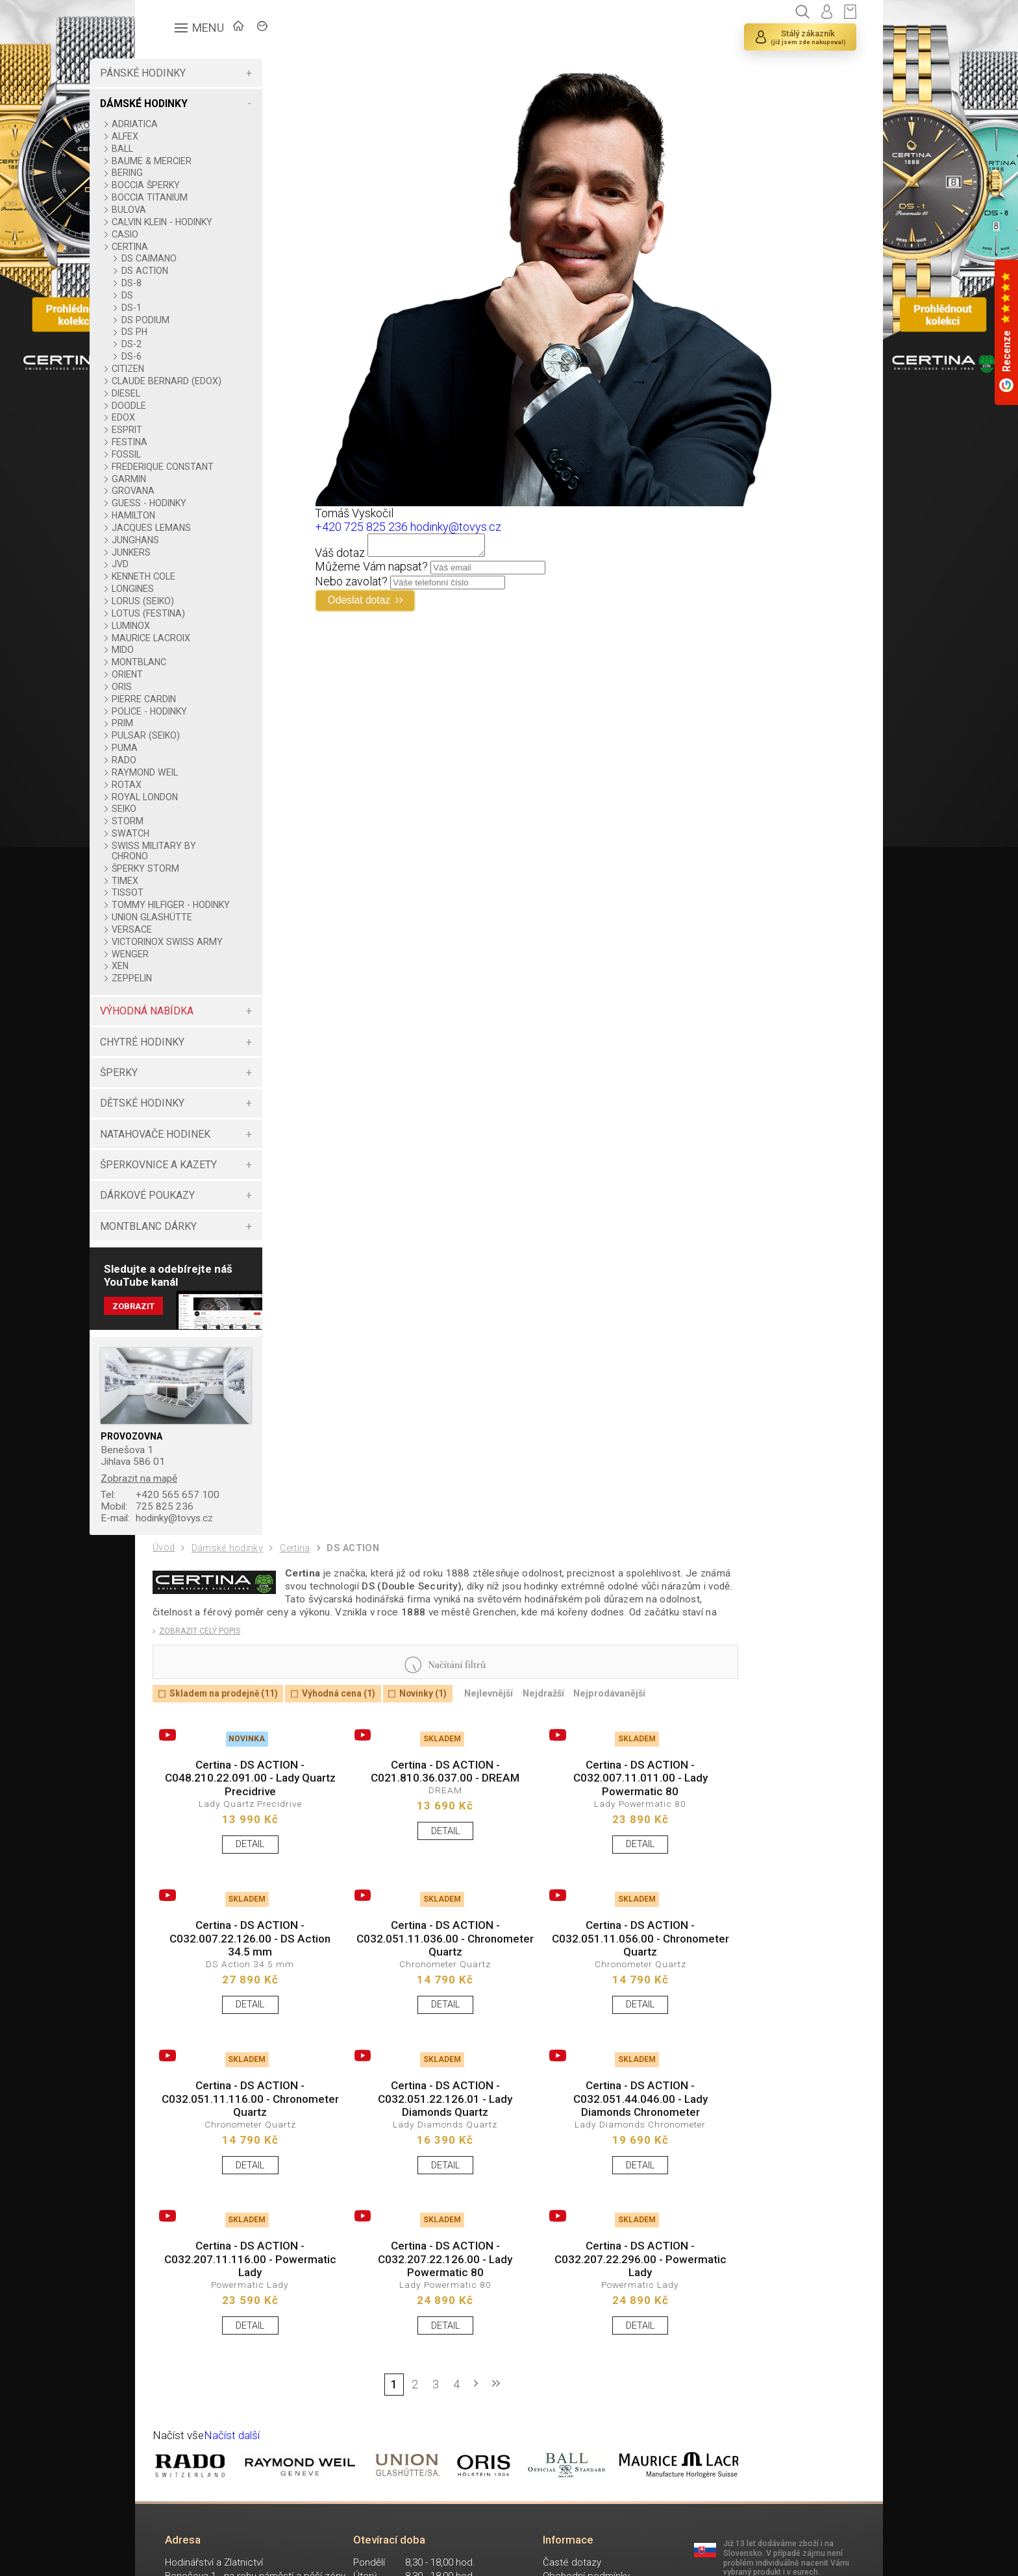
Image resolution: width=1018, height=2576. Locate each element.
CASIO (177, 234)
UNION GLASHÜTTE (204, 938)
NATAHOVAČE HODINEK (207, 1165)
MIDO (175, 660)
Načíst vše (179, 2509)
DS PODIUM (197, 320)
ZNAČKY (314, 29)
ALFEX (177, 136)
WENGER (182, 985)
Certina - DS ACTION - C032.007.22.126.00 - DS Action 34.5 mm (243, 1992)
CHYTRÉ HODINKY (194, 1073)
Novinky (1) (443, 1737)
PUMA (177, 758)
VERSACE (184, 950)
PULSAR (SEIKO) (198, 746)
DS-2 (183, 344)
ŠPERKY (171, 1104)
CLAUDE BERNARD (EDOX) (203, 386)
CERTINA (182, 246)
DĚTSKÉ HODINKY (194, 1134)
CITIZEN (180, 368)
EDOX (176, 428)
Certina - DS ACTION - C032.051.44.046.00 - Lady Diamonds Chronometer (604, 2159)
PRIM (175, 733)
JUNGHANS (188, 550)
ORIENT (179, 685)
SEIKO (176, 819)
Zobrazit (187, 1339)
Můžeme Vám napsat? (399, 570)
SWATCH (183, 844)
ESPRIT (179, 440)
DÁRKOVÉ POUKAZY (199, 1226)
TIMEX (177, 891)
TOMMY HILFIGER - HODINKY (203, 920)
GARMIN (181, 489)
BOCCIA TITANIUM (202, 197)
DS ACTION (196, 270)
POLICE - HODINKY (202, 722)
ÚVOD (249, 29)
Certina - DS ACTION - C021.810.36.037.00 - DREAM (424, 1818)
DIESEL (178, 404)
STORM (180, 831)
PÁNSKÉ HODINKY (195, 73)
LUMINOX (183, 636)
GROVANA (185, 501)
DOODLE (181, 416)
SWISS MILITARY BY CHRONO (206, 861)
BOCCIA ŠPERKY (198, 185)
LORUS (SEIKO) (195, 611)
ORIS (174, 697)
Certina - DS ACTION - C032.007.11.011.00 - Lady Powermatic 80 (604, 1825)
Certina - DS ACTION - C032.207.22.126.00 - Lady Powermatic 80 (424, 2327)
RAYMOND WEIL (197, 783)
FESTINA (182, 452)
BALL (175, 148)
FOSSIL (178, 465)
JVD (172, 574)
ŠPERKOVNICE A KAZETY (210, 1196)
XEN (172, 997)
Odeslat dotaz (394, 605)
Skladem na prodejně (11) (229, 1737)
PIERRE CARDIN (196, 709)
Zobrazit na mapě (193, 1511)
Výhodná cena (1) (352, 1737)
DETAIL (243, 1894)
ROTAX (179, 795)
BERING (179, 172)
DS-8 (183, 283)
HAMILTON (186, 526)
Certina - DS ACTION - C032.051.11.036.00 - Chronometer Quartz (424, 1992)
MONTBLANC (191, 672)
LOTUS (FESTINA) (201, 624)
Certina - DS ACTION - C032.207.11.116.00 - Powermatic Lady (243, 2327)
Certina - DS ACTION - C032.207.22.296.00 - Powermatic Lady (604, 2327)
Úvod (165, 1584)
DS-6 (183, 356)
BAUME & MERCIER (204, 161)
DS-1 (183, 307)
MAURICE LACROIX (203, 648)
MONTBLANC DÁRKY (200, 1257)
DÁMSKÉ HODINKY (196, 103)
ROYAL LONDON (197, 807)
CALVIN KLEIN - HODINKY (214, 222)
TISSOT (180, 903)
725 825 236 (200, 1541)
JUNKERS (183, 563)
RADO (176, 770)
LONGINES (185, 599)
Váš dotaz (368, 556)
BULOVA (181, 209)
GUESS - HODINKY (201, 513)
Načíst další (235, 2509)
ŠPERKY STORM (198, 879)
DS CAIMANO (201, 258)
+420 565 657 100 (213, 1529)
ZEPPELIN (184, 1009)
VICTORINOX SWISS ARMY (205, 967)
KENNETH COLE (196, 587)
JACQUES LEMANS (203, 538)
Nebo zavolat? (379, 585)
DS (179, 295)
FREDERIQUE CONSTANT (215, 477)
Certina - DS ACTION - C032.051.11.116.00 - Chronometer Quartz (243, 2159)
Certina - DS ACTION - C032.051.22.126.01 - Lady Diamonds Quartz (424, 2159)
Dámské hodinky (231, 1585)
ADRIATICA (187, 124)
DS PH (186, 331)
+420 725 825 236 (389, 527)
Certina (302, 1585)
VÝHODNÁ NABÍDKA (198, 1042)
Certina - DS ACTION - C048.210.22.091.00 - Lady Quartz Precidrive (243, 1825)
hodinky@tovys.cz (213, 1553)
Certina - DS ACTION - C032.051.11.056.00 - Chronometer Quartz (604, 1992)
